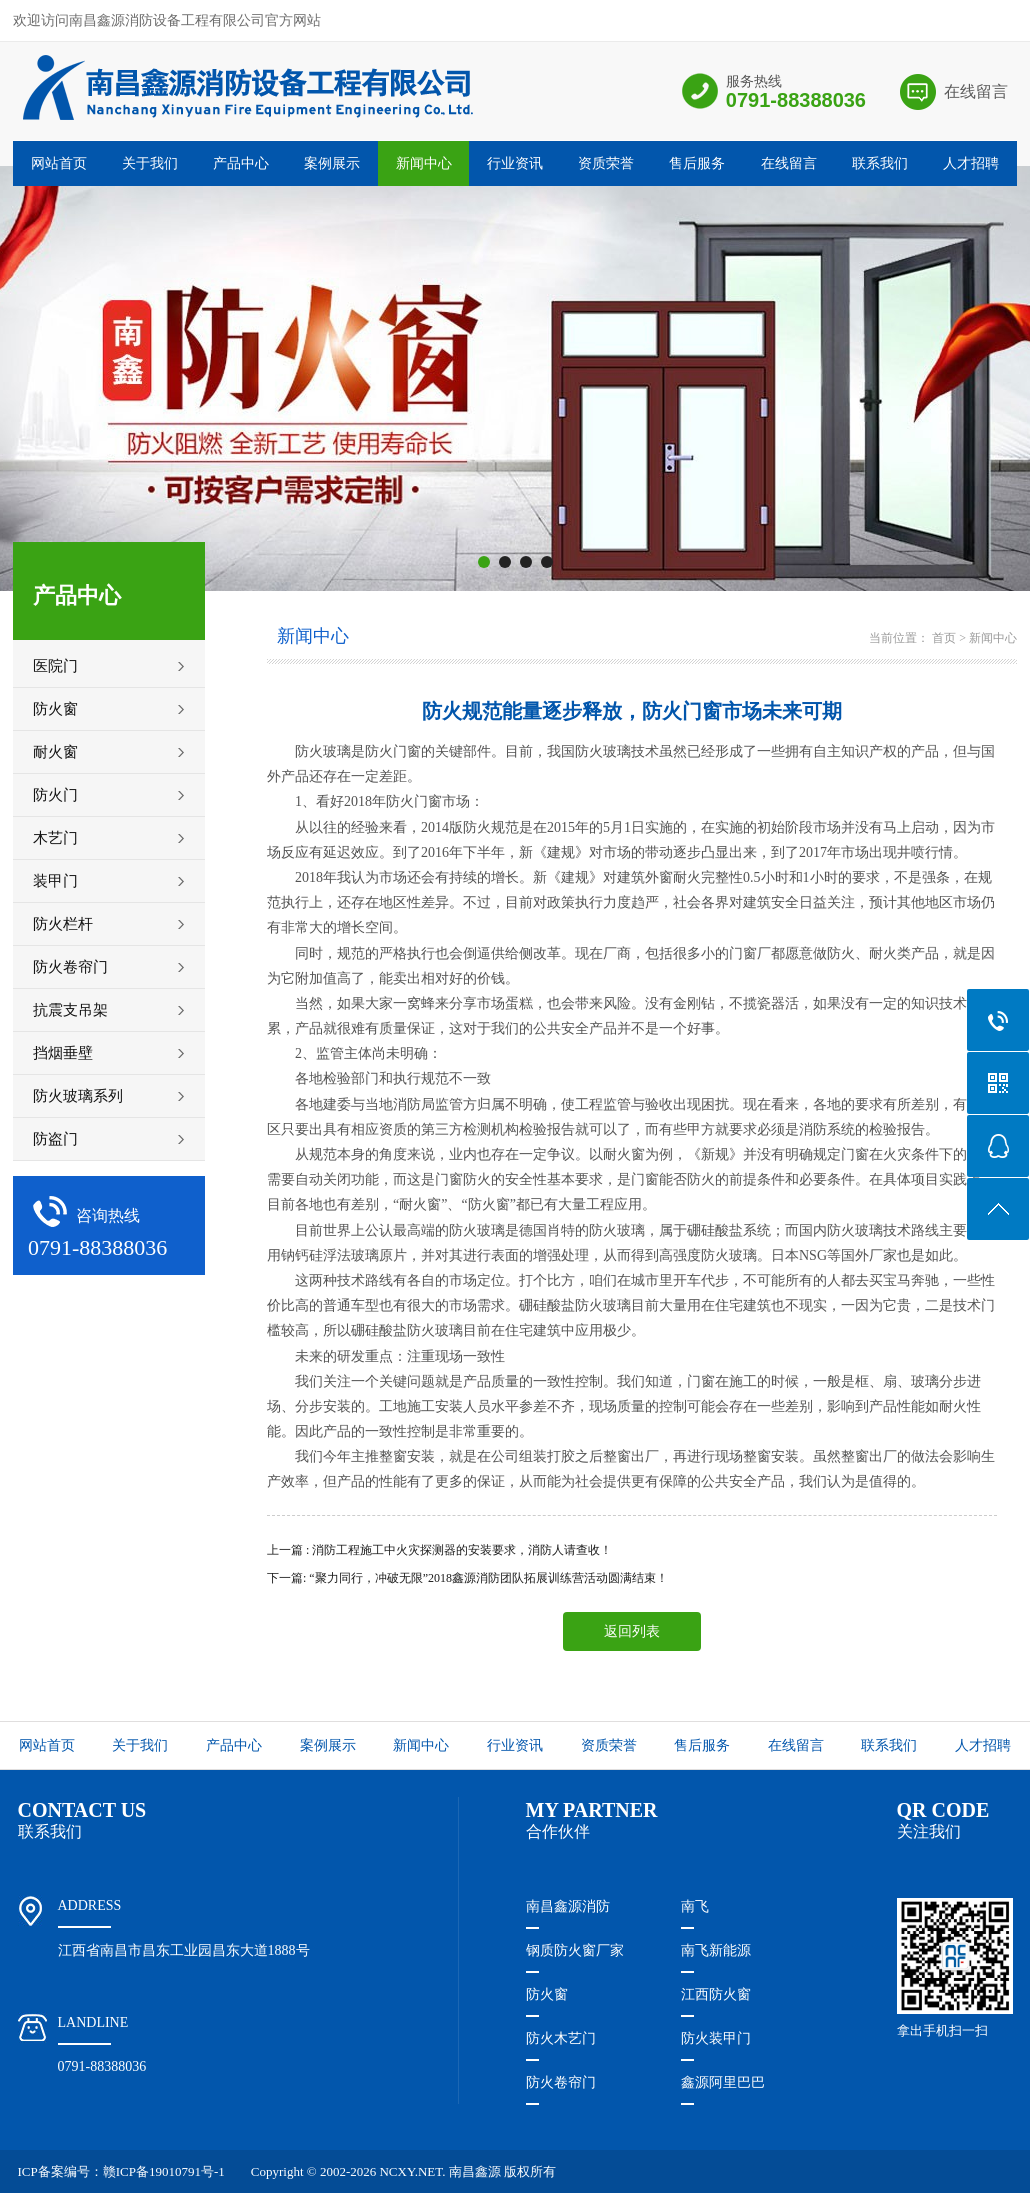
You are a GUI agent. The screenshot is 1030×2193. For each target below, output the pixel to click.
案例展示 (332, 163)
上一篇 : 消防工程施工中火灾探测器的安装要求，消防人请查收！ (439, 1550)
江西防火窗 (716, 1994)
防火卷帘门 (561, 2082)
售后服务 (697, 163)
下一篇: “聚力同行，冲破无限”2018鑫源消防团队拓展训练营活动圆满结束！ (467, 1578)
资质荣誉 (606, 163)
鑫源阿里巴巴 (723, 2082)
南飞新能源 (716, 1950)
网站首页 (59, 163)
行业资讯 (515, 163)
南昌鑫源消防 (568, 1906)
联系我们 (880, 163)
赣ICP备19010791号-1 (164, 2171)
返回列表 (632, 1631)
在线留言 (976, 91)
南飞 (695, 1906)
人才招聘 (971, 163)
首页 (944, 638)
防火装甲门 (716, 2038)
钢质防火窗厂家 (575, 1950)
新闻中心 (424, 163)
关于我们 (150, 163)
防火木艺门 (561, 2038)
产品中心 (241, 163)
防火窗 (547, 1994)
